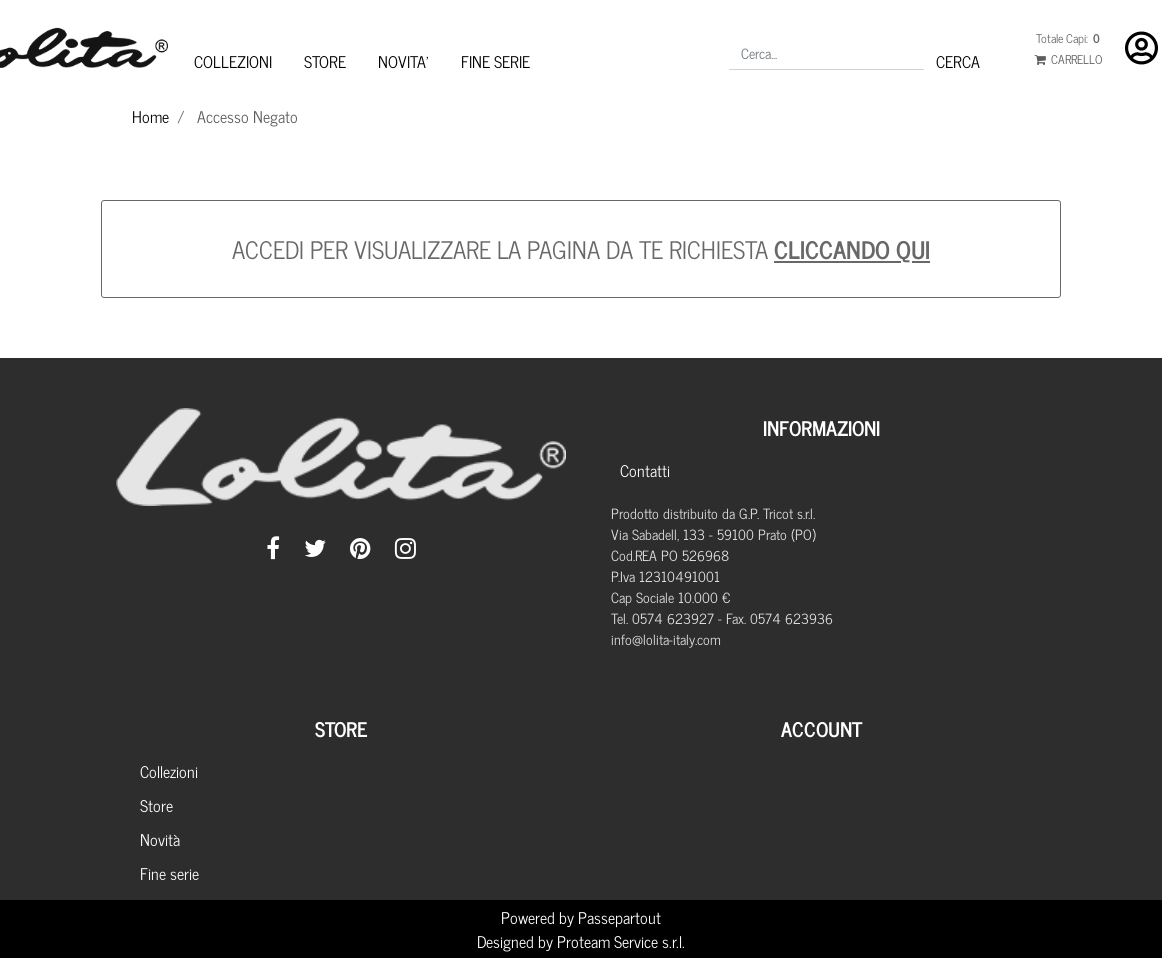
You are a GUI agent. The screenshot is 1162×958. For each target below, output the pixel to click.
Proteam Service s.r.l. (621, 941)
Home (150, 116)
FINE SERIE (495, 61)
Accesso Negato (247, 116)
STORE (325, 61)
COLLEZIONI (233, 61)
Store (156, 805)
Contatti (645, 470)
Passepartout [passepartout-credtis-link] (619, 917)
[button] (958, 61)
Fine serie (169, 873)
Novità (160, 839)
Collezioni (169, 771)
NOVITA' (403, 61)
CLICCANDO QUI (852, 248)
